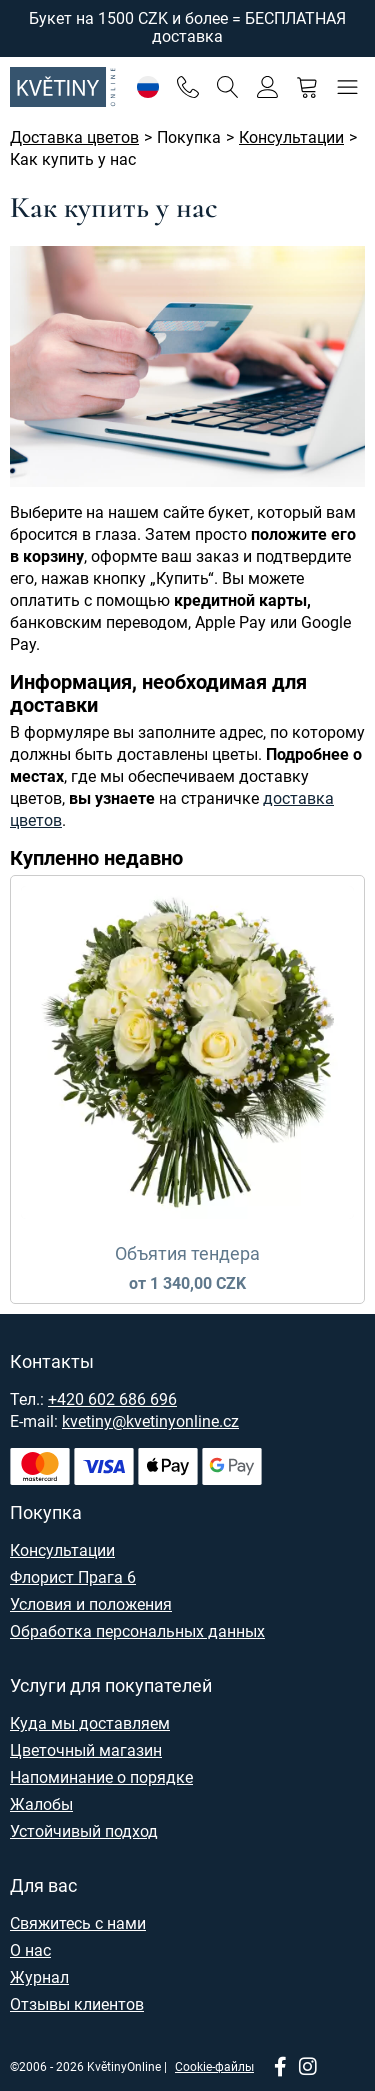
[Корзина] (307, 86)
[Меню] (347, 86)
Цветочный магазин (86, 1750)
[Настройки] (147, 86)
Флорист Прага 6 (73, 1577)
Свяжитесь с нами (78, 1923)
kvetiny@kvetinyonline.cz (150, 1421)
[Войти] (267, 86)
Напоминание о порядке (101, 1777)
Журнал (39, 1977)
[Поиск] (227, 86)
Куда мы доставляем (90, 1723)
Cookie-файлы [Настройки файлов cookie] (214, 2067)
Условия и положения (91, 1604)
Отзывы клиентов (77, 2004)
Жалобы (41, 1804)
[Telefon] (187, 86)
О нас (30, 1950)
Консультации (62, 1550)
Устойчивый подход (84, 1831)
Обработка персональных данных (137, 1631)
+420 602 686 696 (112, 1399)
